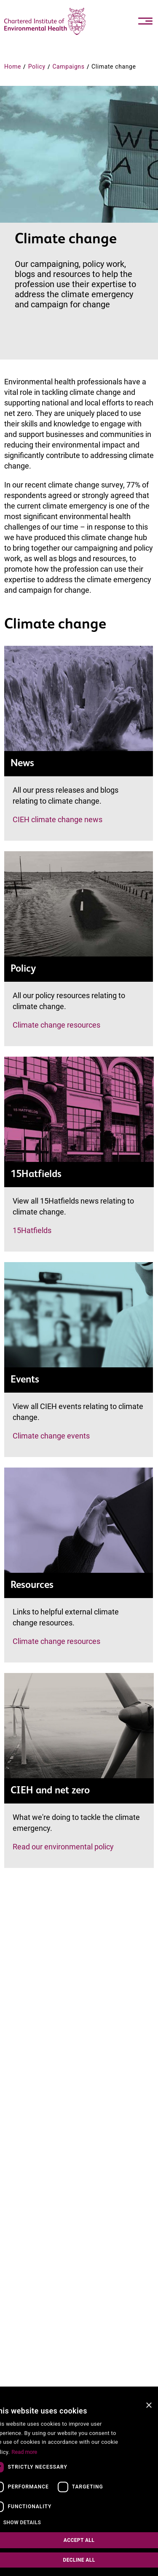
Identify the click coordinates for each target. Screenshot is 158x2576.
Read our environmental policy (63, 1846)
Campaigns (68, 66)
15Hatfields (32, 1230)
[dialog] (79, 2486)
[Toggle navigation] (145, 21)
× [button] (148, 2406)
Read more (24, 2452)
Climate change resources (56, 1024)
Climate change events (51, 1435)
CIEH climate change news (57, 819)
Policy (37, 66)
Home (12, 66)
